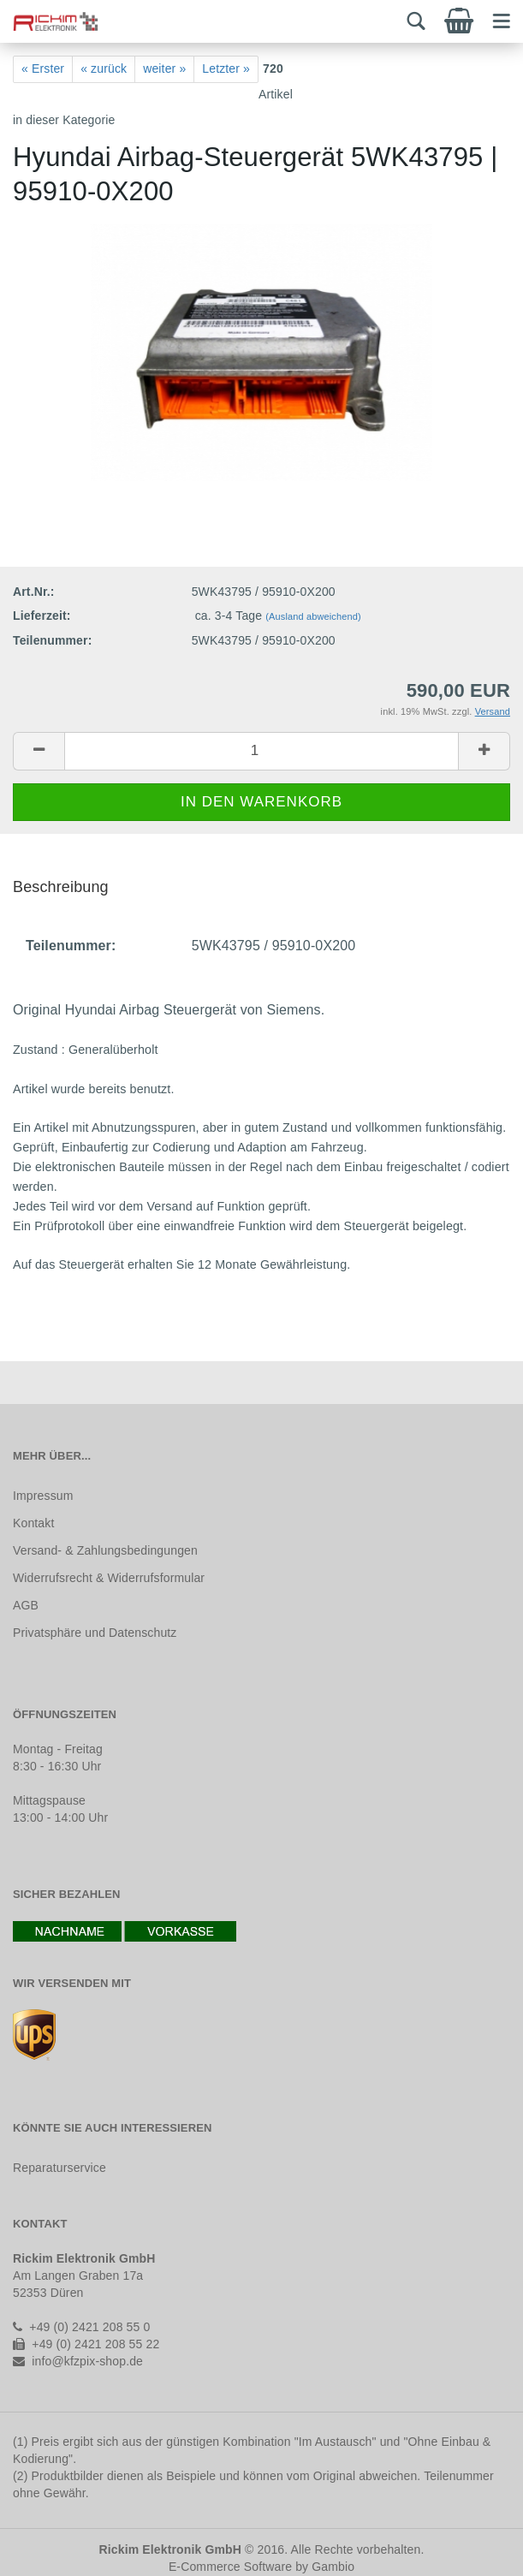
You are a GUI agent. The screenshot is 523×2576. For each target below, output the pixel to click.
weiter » (164, 68)
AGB (26, 1605)
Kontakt (33, 1523)
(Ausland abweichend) (313, 616)
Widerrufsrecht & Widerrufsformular (109, 1578)
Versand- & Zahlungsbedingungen (105, 1550)
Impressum (43, 1495)
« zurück (103, 68)
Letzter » (226, 68)
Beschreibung (61, 886)
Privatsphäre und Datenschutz (94, 1632)
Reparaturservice (59, 2167)
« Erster (42, 68)
